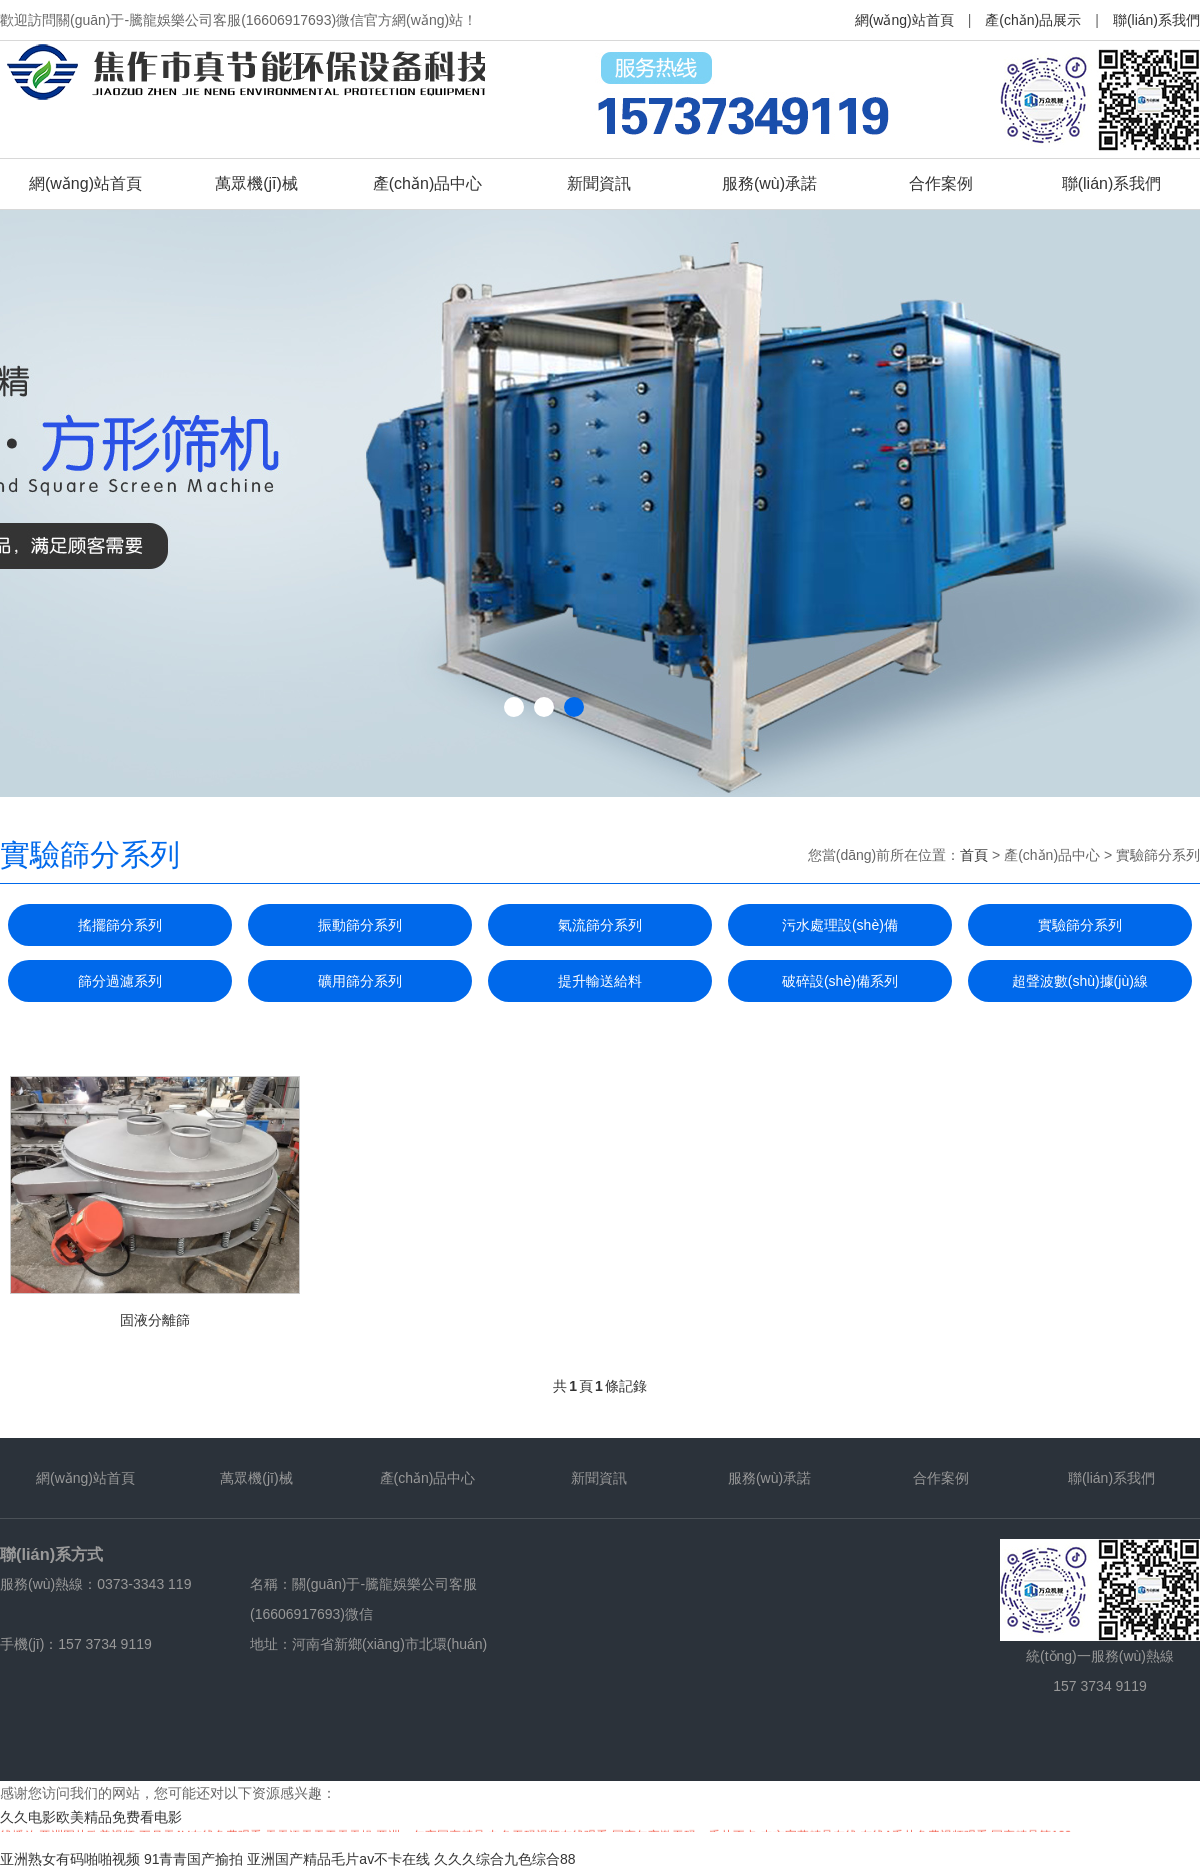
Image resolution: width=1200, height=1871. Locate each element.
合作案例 (941, 183)
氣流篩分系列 (600, 925)
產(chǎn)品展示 (1033, 20)
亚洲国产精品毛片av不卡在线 (338, 1859)
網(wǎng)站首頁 (904, 20)
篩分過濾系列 (120, 981)
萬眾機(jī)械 (256, 183)
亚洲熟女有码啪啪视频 (70, 1859)
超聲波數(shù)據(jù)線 (1080, 981)
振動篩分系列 (360, 925)
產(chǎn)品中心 (427, 183)
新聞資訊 (599, 183)
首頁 (974, 855)
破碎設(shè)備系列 (840, 981)
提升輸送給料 (600, 981)
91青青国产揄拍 (194, 1859)
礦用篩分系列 (360, 981)
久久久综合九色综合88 (505, 1859)
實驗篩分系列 (1080, 925)
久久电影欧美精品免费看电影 (91, 1817)
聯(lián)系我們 (1156, 20)
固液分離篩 (155, 1320)
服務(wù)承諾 (769, 183)
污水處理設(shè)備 (840, 925)
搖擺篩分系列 (120, 925)
